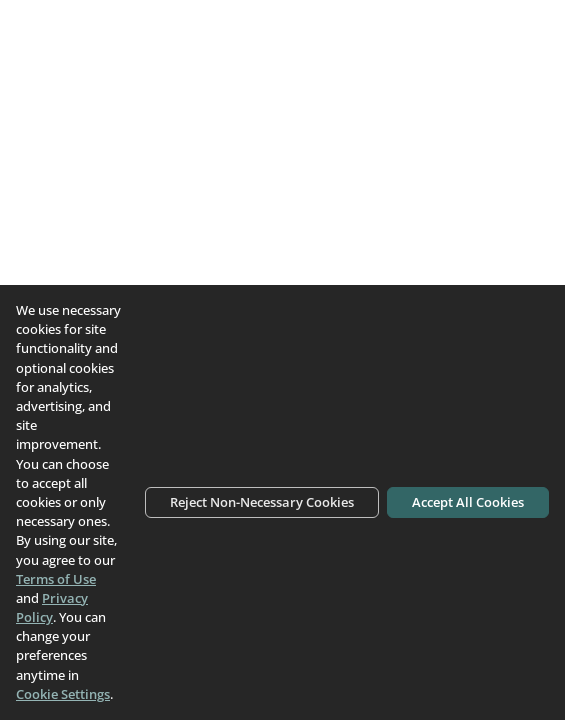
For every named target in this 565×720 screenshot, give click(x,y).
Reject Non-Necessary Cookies (262, 502)
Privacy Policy (52, 607)
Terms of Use (56, 579)
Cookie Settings (63, 694)
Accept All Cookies (468, 502)
